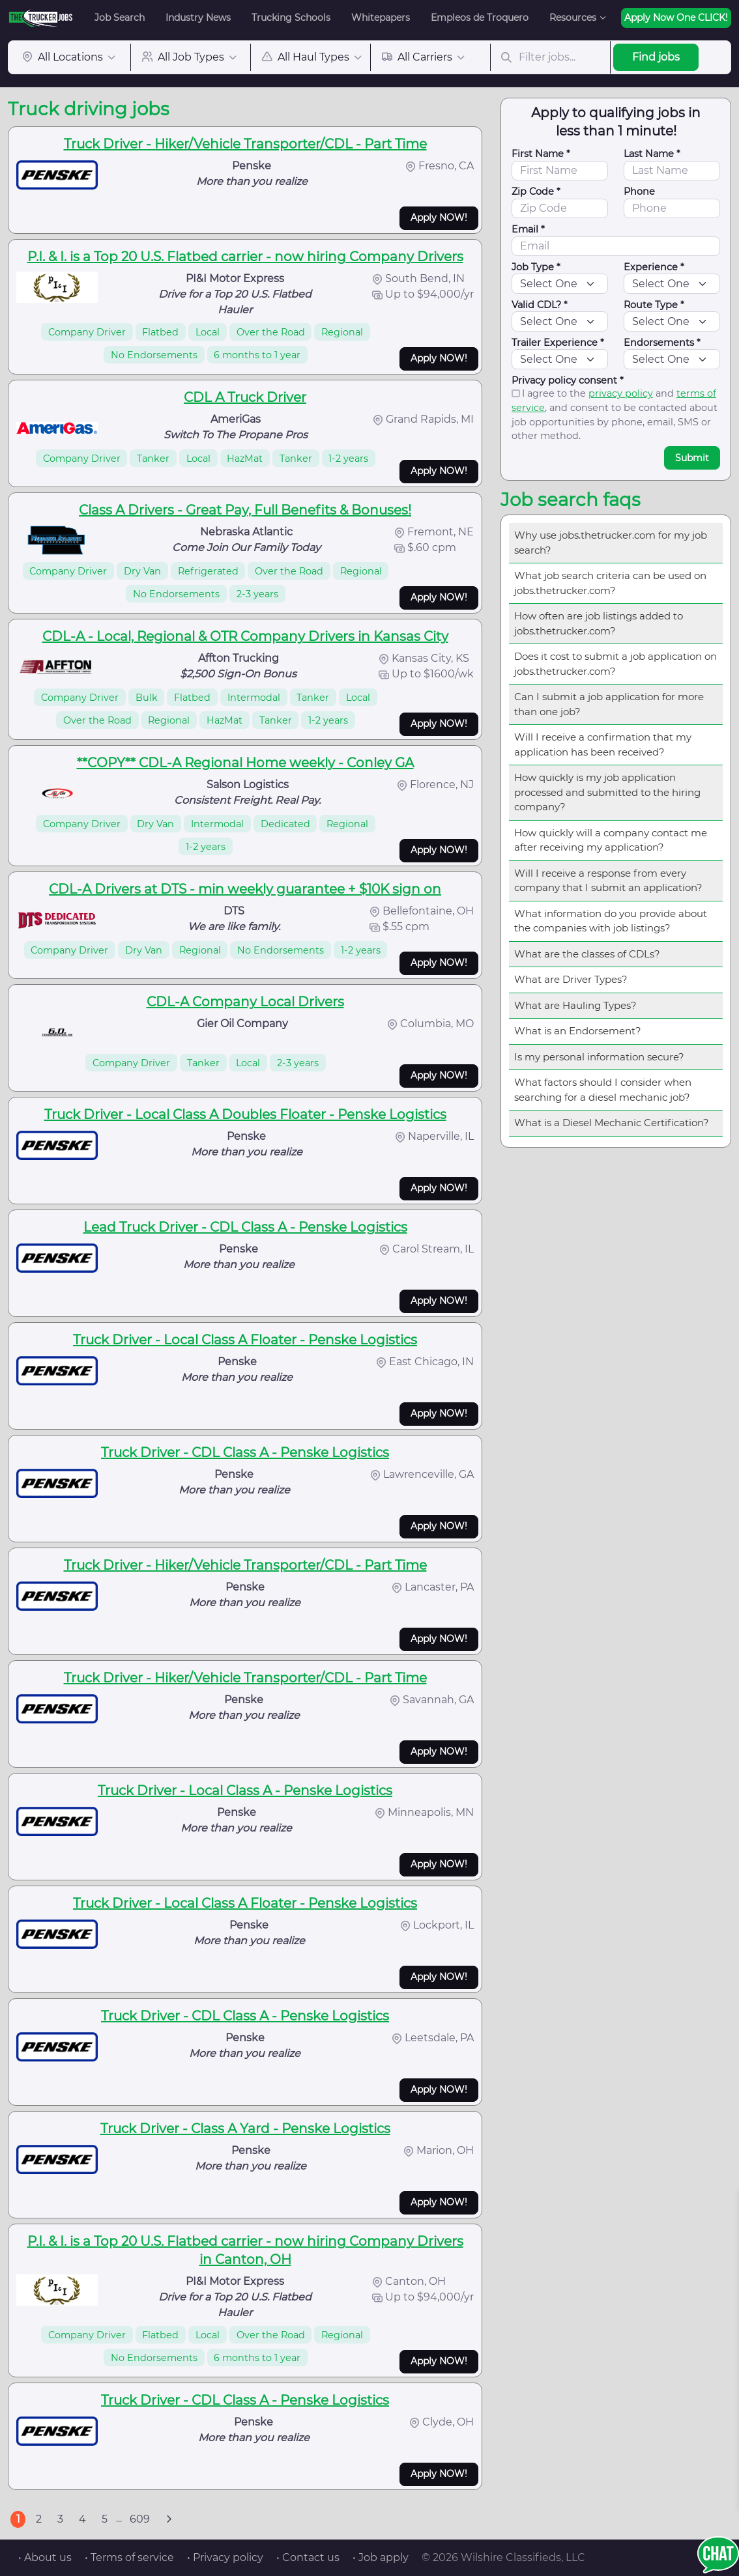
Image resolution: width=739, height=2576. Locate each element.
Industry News (198, 17)
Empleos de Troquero (480, 17)
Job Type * (536, 267)
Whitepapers (380, 17)
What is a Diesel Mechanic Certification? (611, 1122)
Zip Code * (536, 191)
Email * (528, 229)
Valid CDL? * (540, 305)
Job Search (119, 17)
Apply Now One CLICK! (676, 17)
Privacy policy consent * (568, 380)
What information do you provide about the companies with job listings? (610, 921)
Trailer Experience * (558, 342)
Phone (639, 191)
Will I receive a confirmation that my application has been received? (602, 744)
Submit (692, 458)
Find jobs (656, 57)
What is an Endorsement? (577, 1031)
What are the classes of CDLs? (587, 954)
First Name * (541, 154)
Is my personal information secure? (599, 1057)
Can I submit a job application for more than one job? (609, 704)
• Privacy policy (225, 2557)
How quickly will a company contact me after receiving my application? (610, 840)
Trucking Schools (291, 17)
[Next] (169, 2519)
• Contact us (308, 2557)
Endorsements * (662, 342)
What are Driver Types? (571, 979)
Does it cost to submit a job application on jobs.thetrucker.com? (615, 663)
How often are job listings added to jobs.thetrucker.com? (598, 623)
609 (140, 2519)
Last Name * (652, 154)
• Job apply (381, 2557)
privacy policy (620, 393)
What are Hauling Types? (575, 1005)
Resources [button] (572, 17)
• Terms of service (129, 2557)
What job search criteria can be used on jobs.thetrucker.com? (610, 583)
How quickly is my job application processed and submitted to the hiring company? (607, 792)
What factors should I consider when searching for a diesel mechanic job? (602, 1089)
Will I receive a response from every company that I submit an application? (608, 880)
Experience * (654, 267)
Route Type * (654, 305)
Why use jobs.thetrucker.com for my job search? (610, 542)
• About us (45, 2557)
